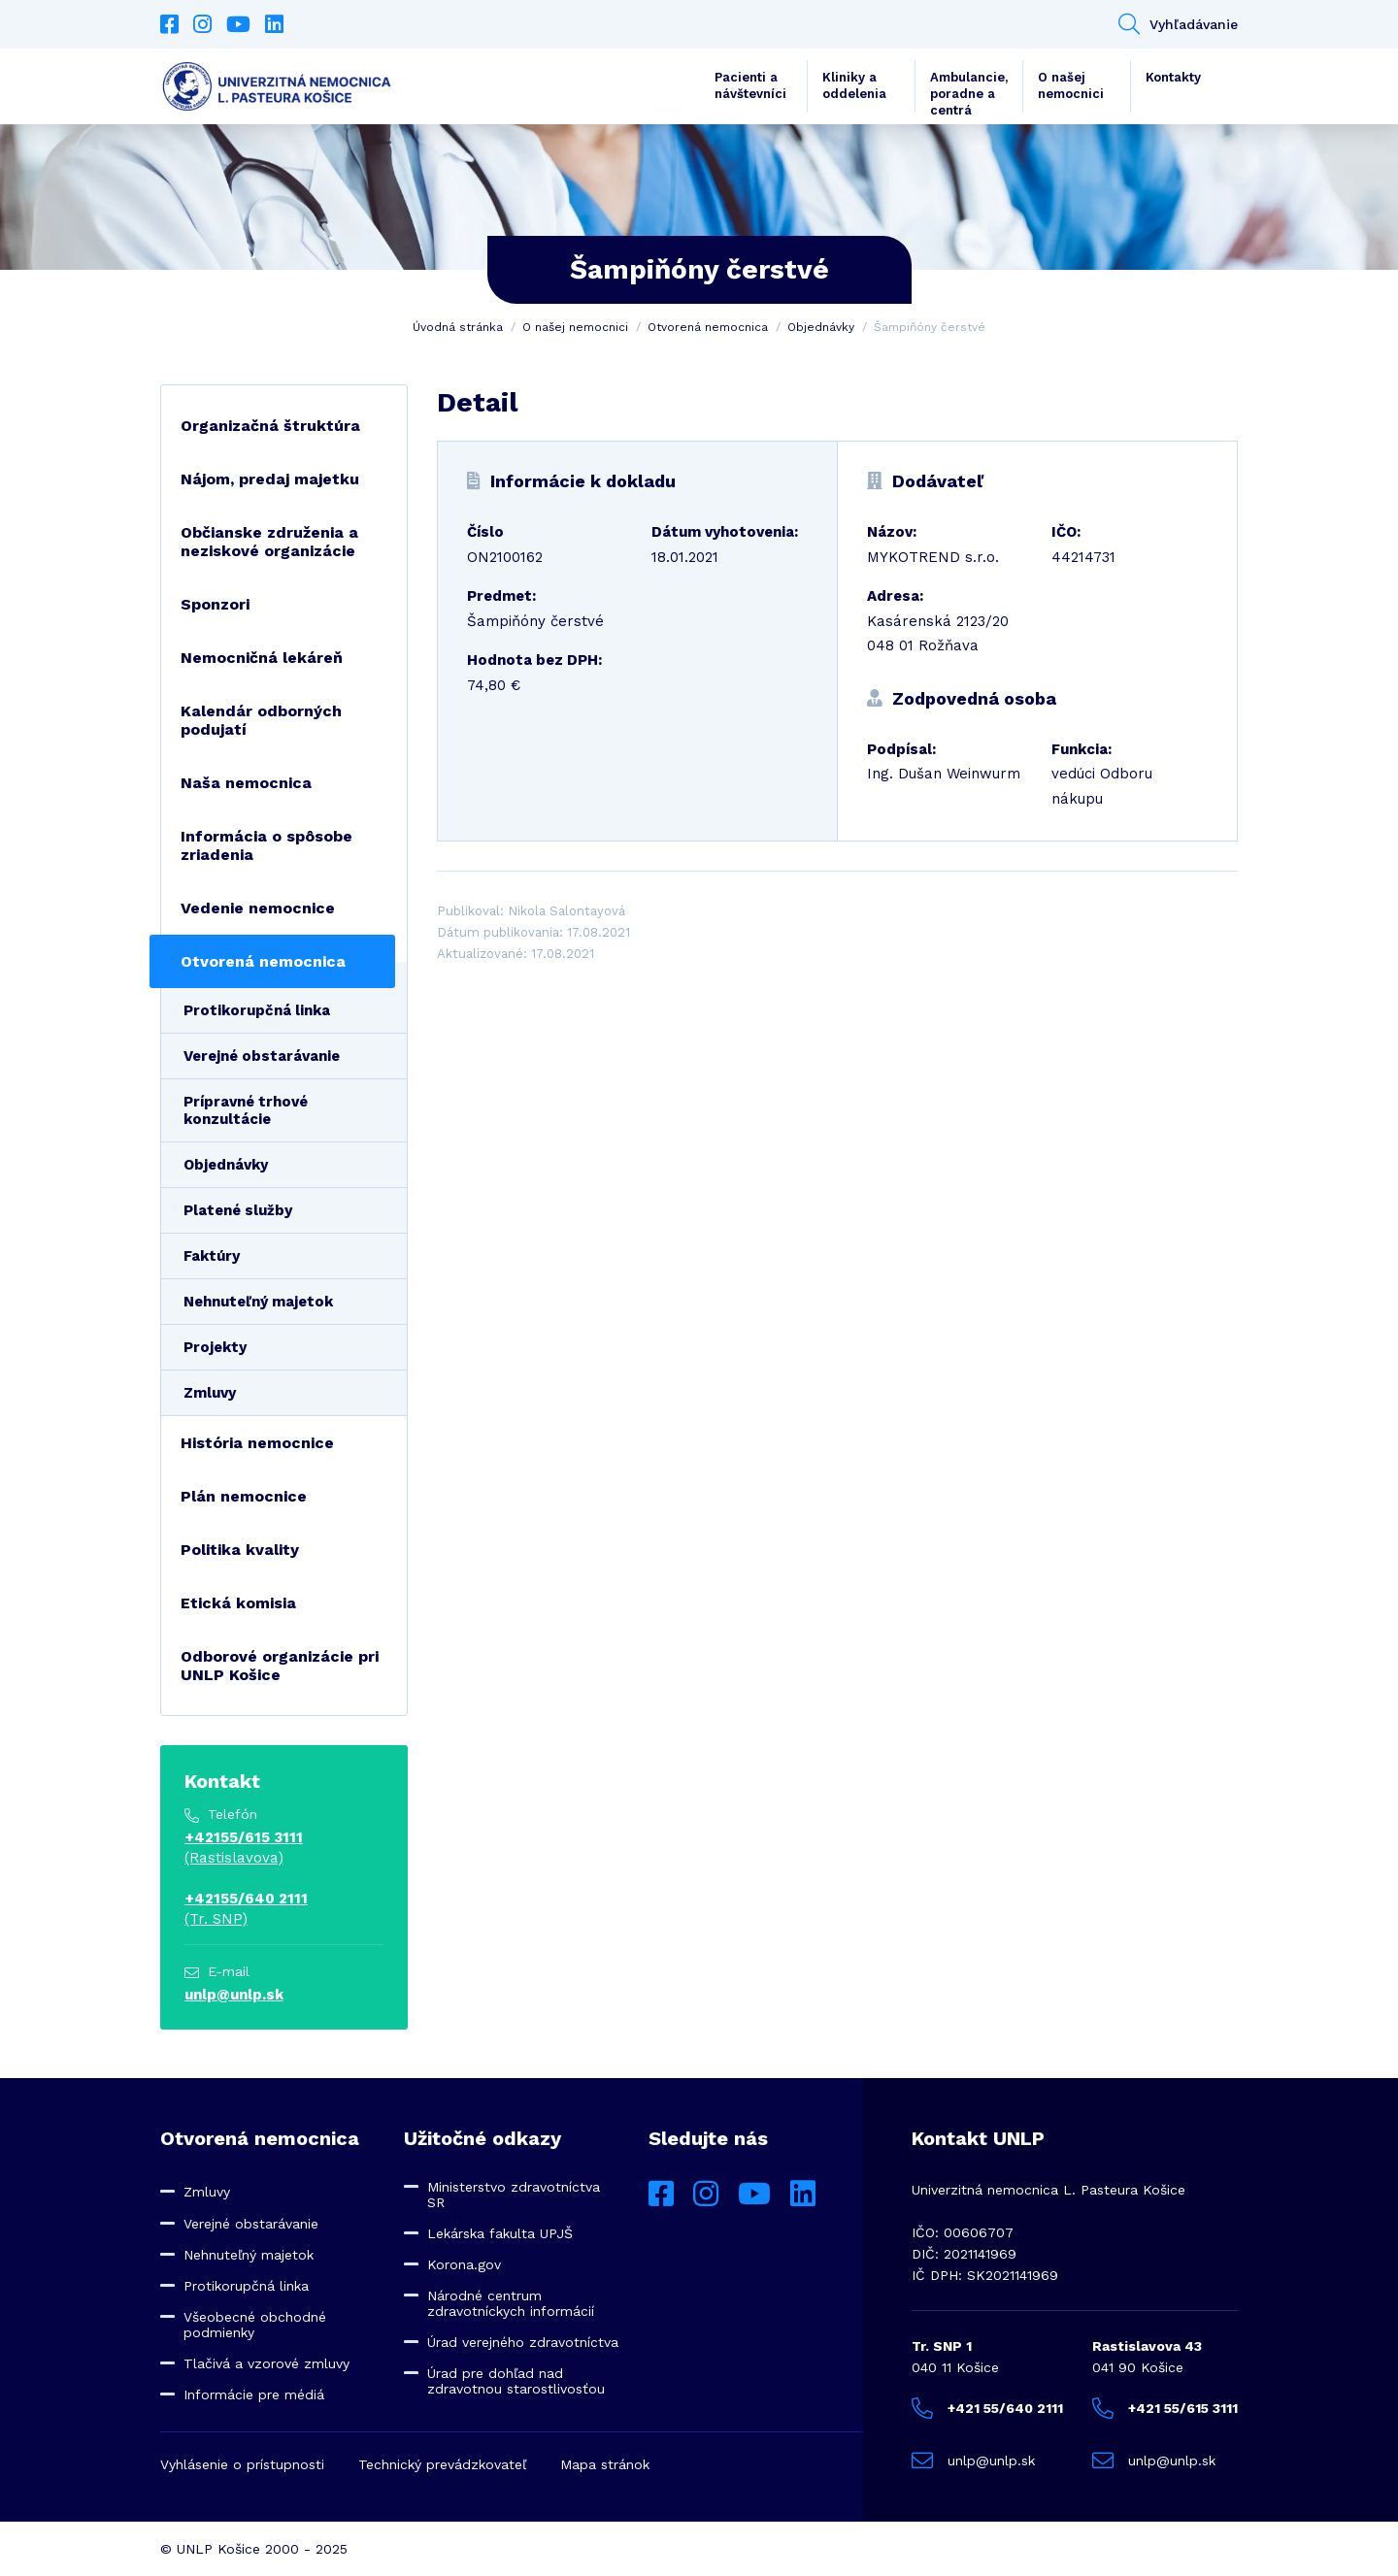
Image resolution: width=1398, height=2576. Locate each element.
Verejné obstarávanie (261, 1056)
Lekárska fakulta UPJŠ (500, 2233)
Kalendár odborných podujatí (261, 720)
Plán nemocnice (244, 1496)
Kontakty (1173, 77)
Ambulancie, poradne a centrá (969, 91)
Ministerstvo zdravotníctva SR (513, 2194)
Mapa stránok (604, 2464)
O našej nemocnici (1071, 85)
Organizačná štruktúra (270, 425)
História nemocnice (257, 1443)
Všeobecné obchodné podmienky (254, 2324)
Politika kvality (240, 1549)
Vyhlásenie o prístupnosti (242, 2464)
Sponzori (215, 604)
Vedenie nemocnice (258, 908)
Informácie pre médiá (253, 2394)
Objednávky (820, 327)
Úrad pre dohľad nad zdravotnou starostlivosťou (516, 2380)
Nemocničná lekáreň (262, 657)
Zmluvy (209, 1393)
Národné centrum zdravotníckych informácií (510, 2303)
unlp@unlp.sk (233, 1994)
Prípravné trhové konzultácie (245, 1110)
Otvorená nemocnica (708, 327)
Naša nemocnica (246, 783)
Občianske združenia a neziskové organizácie (269, 541)
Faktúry (211, 1256)
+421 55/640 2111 (987, 2408)
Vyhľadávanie (1178, 24)
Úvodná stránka (458, 327)
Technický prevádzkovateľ (442, 2464)
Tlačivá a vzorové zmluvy (266, 2363)
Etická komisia (238, 1603)
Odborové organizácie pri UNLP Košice (280, 1665)
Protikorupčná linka (256, 1010)
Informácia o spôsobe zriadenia (266, 845)
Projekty (215, 1347)
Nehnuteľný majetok (258, 1301)
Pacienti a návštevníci (750, 85)
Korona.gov (464, 2264)
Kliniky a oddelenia (854, 85)
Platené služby (237, 1210)
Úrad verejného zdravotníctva (522, 2342)
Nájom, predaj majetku (270, 479)
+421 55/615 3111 (1165, 2408)
